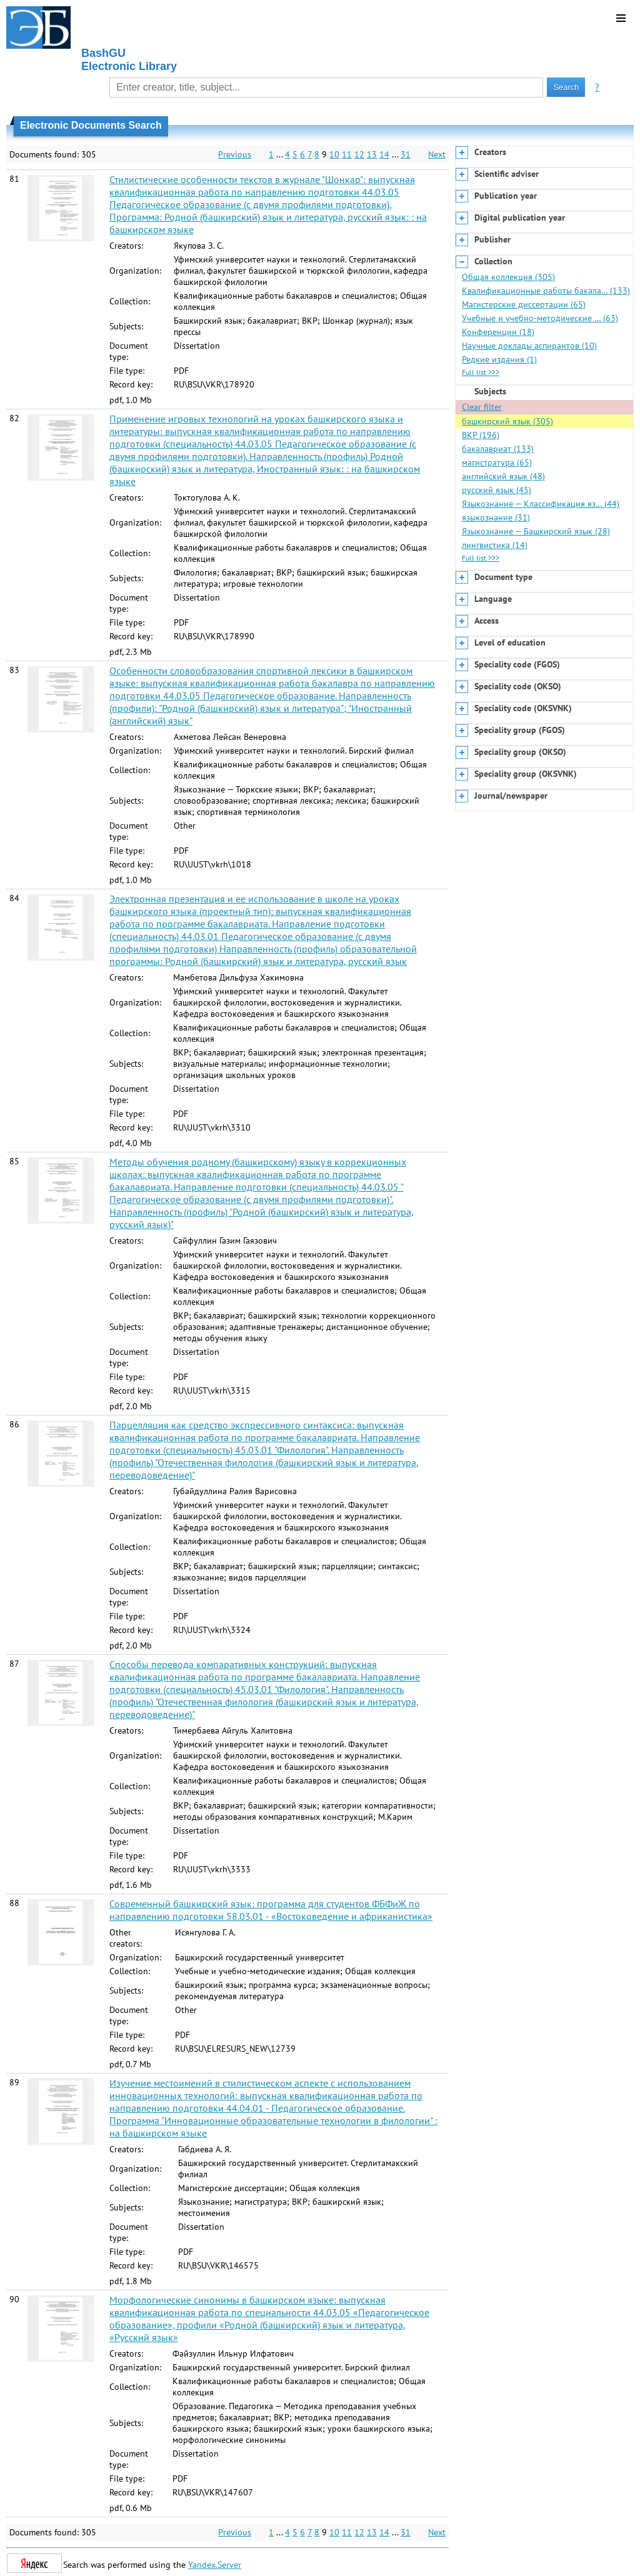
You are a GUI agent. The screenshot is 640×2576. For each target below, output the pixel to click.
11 (347, 154)
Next (437, 154)
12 (359, 154)
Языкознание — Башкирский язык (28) (536, 531)
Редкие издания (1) (499, 359)
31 (406, 154)
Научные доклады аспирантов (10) (529, 345)
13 (372, 154)
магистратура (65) (497, 462)
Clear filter (482, 406)
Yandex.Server (214, 2564)
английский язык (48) (503, 476)
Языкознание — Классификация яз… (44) (540, 503)
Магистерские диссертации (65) (524, 304)
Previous (234, 154)
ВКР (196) (480, 435)
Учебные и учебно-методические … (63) (540, 318)
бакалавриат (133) (498, 448)
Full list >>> (480, 372)
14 (384, 154)
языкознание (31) (496, 517)
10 (334, 154)
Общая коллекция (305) (508, 276)
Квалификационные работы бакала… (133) (546, 290)
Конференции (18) (498, 331)
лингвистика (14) (495, 545)
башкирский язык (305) (507, 421)
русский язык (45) (496, 490)
